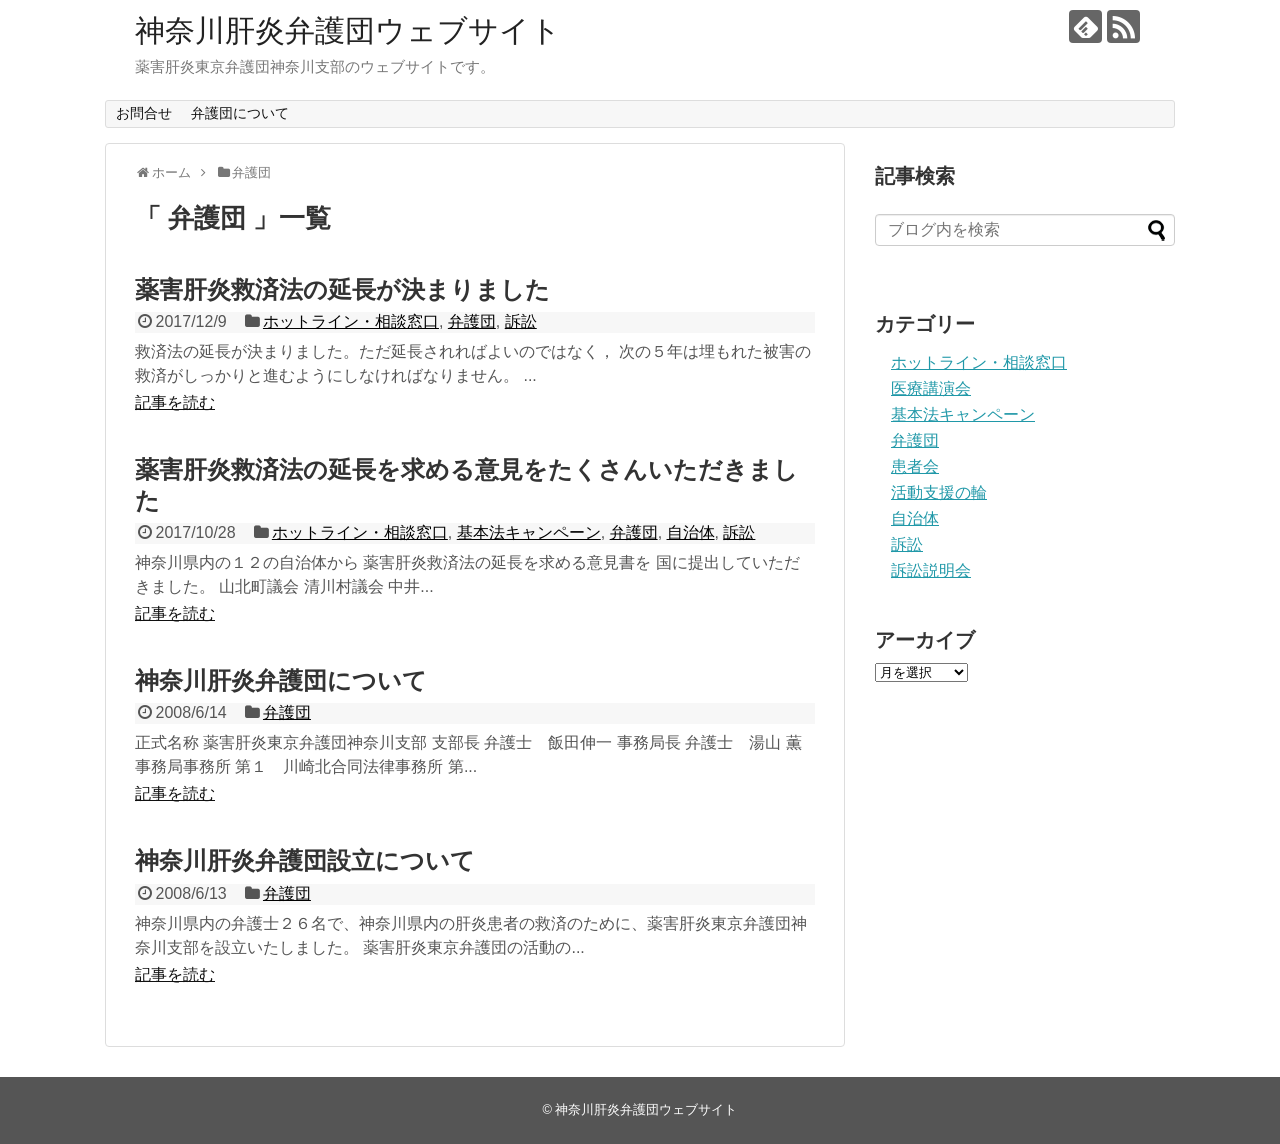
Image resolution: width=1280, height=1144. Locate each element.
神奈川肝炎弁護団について (281, 680)
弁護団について (240, 113)
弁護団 (472, 321)
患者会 (915, 466)
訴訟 (521, 321)
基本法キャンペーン (529, 532)
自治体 (691, 532)
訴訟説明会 (931, 570)
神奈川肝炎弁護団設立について (317, 860)
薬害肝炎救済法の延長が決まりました (342, 289)
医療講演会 (931, 388)
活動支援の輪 (939, 492)
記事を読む (175, 402)
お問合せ (144, 113)
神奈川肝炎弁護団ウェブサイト (348, 30)
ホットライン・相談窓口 (351, 321)
